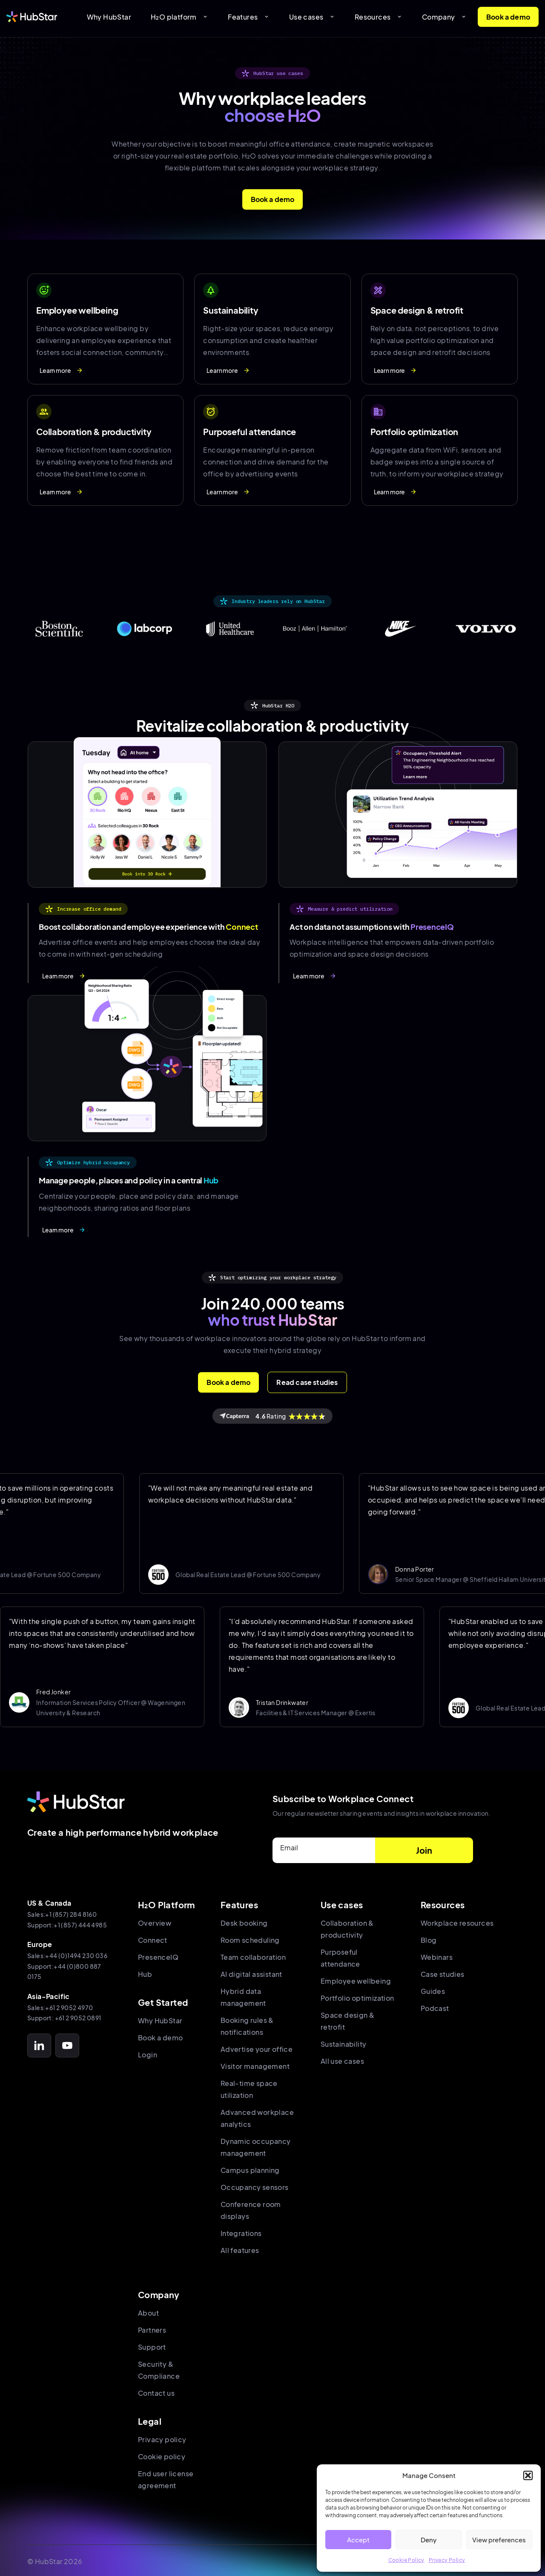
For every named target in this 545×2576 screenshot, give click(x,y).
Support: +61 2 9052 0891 (64, 2018)
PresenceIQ (158, 1957)
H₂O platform (179, 16)
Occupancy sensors (255, 2187)
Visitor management (255, 2066)
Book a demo (508, 16)
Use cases (312, 16)
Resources (378, 16)
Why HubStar (109, 16)
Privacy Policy (447, 2560)
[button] (528, 2475)
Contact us (156, 2392)
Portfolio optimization (357, 1997)
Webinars (437, 1957)
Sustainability (344, 2043)
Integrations (241, 2233)
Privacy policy (162, 2439)
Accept (358, 2540)
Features (249, 16)
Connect (152, 1940)
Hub (145, 1974)
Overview (154, 1922)
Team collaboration (253, 1957)
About (148, 2312)
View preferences (499, 2540)
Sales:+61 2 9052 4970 (60, 2007)
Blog (429, 1940)
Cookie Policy (406, 2560)
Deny (428, 2540)
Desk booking (244, 1922)
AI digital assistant (251, 1974)
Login (147, 2054)
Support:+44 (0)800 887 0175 (64, 1971)
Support (152, 2346)
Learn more (61, 370)
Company (444, 16)
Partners (152, 2329)
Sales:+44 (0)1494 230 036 (67, 1955)
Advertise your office (257, 2049)
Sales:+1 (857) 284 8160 (62, 1914)
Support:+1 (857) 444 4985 (67, 1925)
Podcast (435, 2008)
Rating (272, 1416)
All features (240, 2250)
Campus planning (250, 2170)
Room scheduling (250, 1940)
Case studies (443, 1974)
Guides (433, 1991)
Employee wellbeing (356, 1980)
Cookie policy (161, 2456)
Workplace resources (457, 1922)
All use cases (342, 2061)
